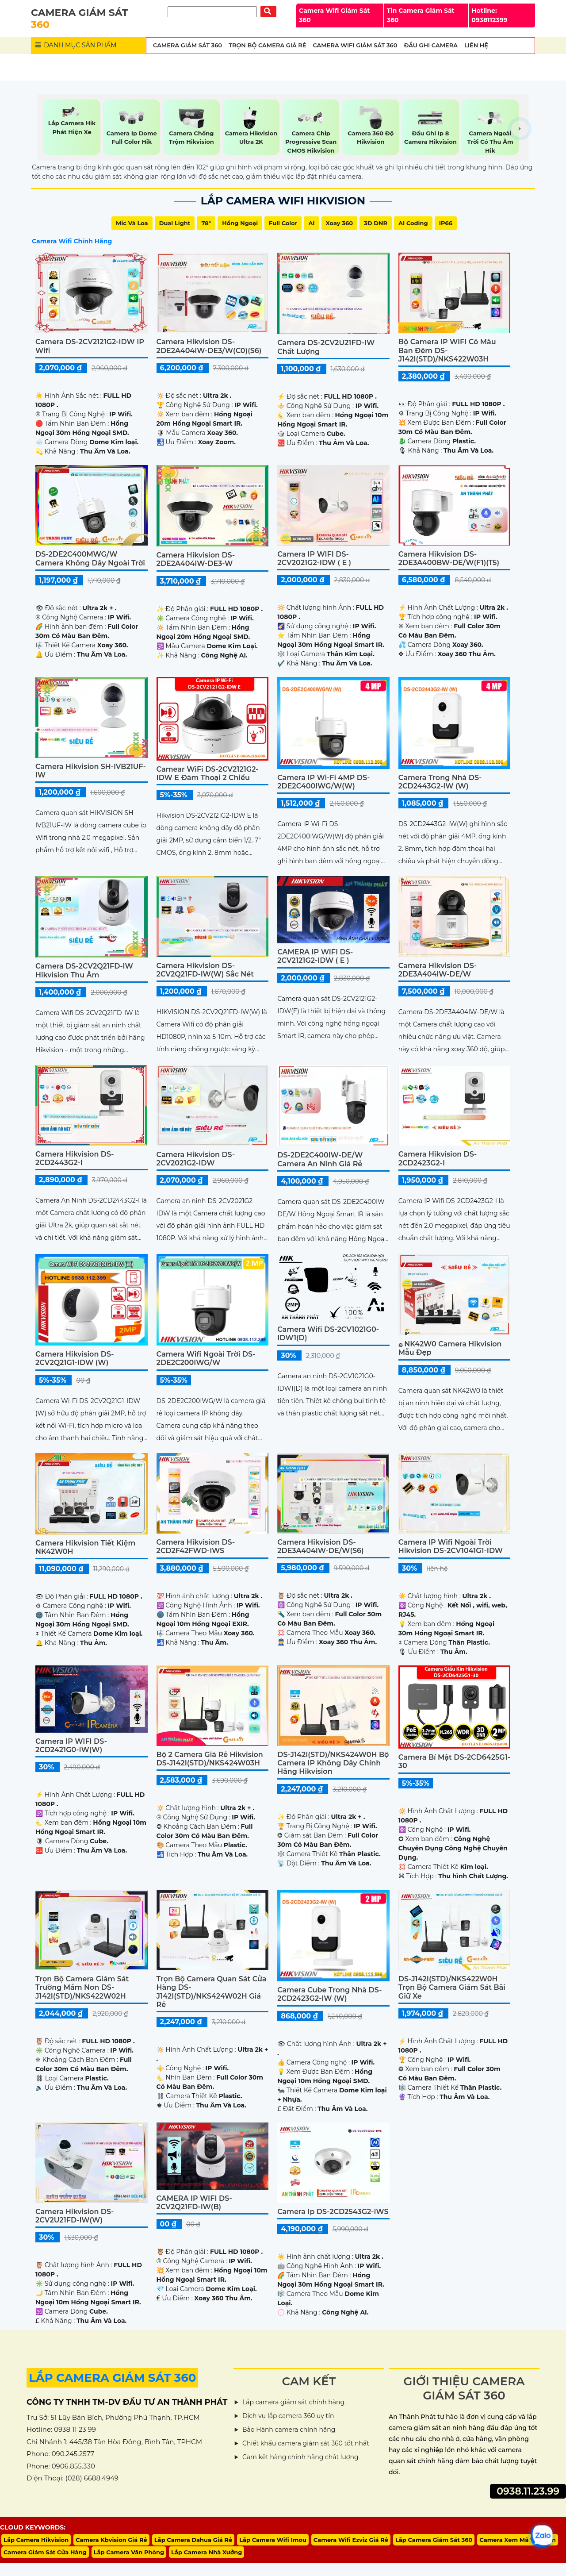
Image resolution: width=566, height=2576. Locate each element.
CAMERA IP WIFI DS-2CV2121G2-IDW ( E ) (315, 956)
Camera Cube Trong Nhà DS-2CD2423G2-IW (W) (329, 1994)
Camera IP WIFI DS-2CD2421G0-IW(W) (71, 1745)
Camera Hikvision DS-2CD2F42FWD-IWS (196, 1546)
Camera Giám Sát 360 (187, 45)
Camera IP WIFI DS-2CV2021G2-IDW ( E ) (314, 558)
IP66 (445, 223)
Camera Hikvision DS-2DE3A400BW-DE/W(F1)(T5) (448, 558)
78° (206, 223)
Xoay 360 (339, 223)
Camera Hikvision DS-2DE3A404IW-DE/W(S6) (320, 1546)
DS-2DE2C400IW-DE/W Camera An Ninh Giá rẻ (320, 1159)
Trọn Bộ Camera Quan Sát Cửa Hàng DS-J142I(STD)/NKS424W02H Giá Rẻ (212, 1992)
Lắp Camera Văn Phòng (129, 2552)
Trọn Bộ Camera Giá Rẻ (267, 45)
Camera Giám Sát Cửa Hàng (45, 2552)
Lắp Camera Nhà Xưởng (206, 2552)
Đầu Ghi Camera (431, 45)
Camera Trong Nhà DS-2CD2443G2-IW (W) (440, 781)
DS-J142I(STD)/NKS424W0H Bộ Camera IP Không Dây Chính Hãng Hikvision (333, 1763)
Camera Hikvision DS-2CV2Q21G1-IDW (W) (74, 1358)
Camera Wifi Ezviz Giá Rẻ (351, 2539)
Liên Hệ (476, 45)
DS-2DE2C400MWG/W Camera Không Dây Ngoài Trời (90, 558)
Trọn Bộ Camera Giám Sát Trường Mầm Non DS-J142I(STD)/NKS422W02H (82, 1987)
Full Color (283, 223)
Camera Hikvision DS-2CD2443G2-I (74, 1158)
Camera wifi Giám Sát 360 (355, 45)
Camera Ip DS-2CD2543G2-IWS (332, 2211)
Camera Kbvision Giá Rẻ (111, 2539)
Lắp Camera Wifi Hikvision (283, 200)
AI (311, 223)
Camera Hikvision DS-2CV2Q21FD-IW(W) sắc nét (205, 969)
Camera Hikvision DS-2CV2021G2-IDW (196, 1158)
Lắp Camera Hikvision (36, 2539)
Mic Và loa (132, 223)
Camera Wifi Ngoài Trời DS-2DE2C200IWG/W (206, 1358)
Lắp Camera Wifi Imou (272, 2539)
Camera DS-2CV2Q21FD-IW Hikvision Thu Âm (84, 970)
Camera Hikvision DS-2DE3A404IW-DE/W (437, 969)
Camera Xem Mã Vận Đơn (517, 2539)
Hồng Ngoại (240, 223)
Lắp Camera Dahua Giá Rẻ (193, 2539)
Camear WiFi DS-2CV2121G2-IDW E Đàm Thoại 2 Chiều (208, 773)
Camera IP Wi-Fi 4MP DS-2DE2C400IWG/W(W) (323, 781)
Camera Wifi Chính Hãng (72, 241)
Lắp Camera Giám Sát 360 (433, 2539)
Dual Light (175, 223)
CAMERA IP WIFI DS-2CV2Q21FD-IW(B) (194, 2202)
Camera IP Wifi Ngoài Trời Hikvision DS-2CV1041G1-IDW (450, 1546)
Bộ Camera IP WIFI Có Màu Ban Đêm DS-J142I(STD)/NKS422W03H (447, 350)
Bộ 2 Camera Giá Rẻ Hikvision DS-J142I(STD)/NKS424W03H (210, 1758)
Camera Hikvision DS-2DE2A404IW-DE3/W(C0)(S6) (209, 346)
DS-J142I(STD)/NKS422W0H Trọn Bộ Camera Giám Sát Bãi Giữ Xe (451, 1987)
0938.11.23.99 (528, 2491)
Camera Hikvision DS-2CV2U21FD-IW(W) (74, 2215)
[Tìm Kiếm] (212, 11)
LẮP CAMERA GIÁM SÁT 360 (112, 2378)
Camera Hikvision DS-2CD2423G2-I (437, 1158)
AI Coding (413, 223)
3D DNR (375, 223)
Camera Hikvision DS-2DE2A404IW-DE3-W (196, 559)
